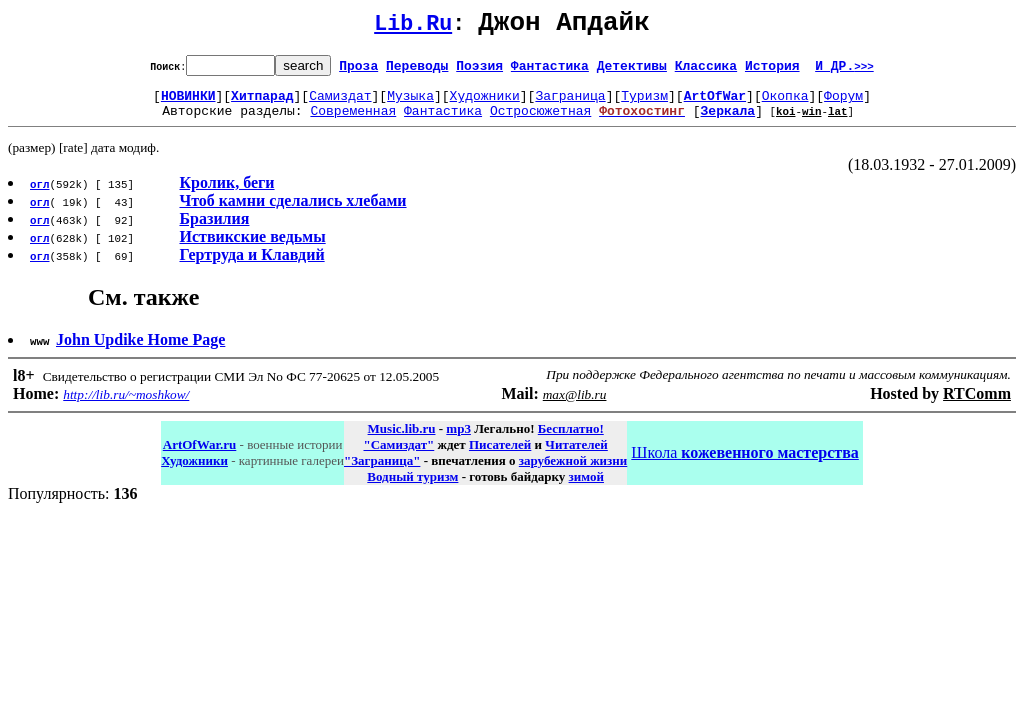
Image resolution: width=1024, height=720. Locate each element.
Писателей (500, 456)
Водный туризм (412, 488)
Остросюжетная (540, 122)
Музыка (410, 104)
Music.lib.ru (402, 440)
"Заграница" (382, 472)
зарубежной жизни (573, 472)
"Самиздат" (398, 456)
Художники (485, 104)
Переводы (417, 71)
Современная (353, 122)
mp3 (458, 440)
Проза (358, 71)
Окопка (785, 104)
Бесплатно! (571, 440)
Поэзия (479, 71)
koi (786, 122)
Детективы (632, 71)
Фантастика (550, 71)
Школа (744, 464)
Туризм (644, 104)
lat (838, 122)
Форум (843, 104)
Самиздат (340, 104)
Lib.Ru (413, 27)
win (812, 122)
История (772, 71)
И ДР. (844, 71)
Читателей (576, 456)
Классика (706, 71)
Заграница (570, 104)
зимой (586, 488)
